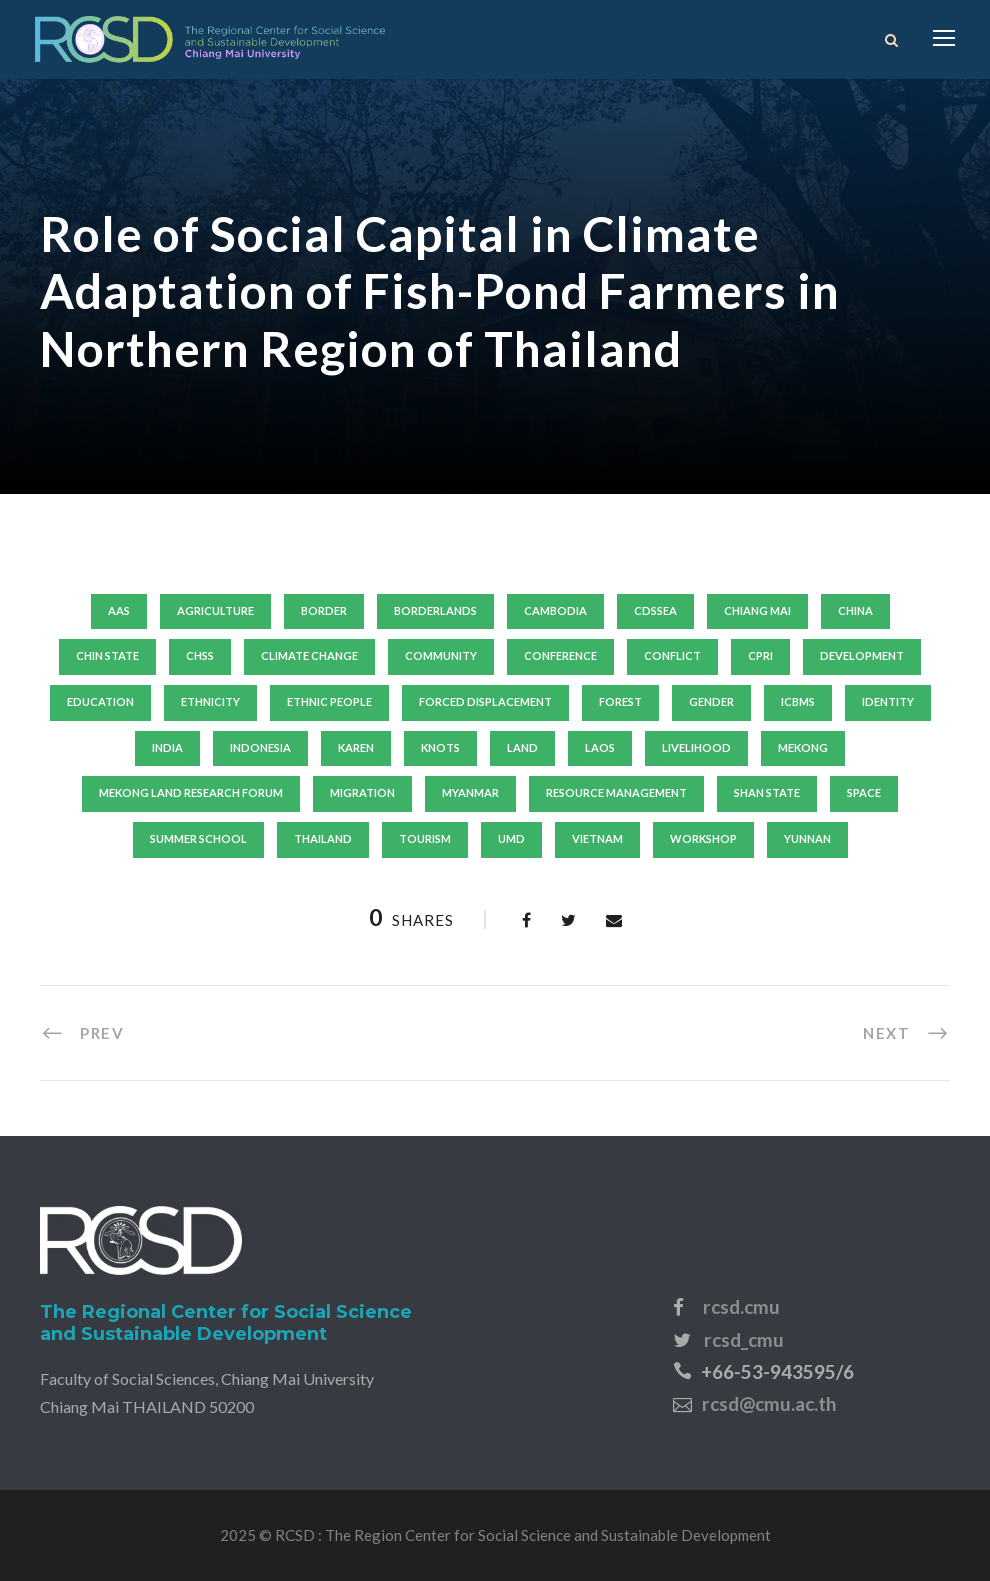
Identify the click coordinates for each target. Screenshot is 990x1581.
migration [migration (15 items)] (362, 792)
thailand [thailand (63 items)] (323, 838)
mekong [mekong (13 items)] (803, 747)
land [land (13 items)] (522, 747)
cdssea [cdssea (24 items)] (655, 610)
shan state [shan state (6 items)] (767, 792)
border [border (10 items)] (324, 610)
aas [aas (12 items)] (119, 610)
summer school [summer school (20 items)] (198, 838)
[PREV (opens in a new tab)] (82, 1032)
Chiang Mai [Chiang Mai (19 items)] (757, 610)
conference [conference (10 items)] (560, 655)
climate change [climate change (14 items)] (309, 655)
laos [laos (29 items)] (600, 747)
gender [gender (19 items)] (711, 701)
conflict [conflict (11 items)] (672, 655)
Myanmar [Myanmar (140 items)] (470, 792)
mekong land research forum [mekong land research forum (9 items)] (191, 792)
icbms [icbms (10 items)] (798, 701)
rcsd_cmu (744, 1339)
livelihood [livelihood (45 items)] (696, 747)
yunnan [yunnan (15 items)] (807, 838)
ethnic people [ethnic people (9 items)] (329, 701)
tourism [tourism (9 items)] (425, 838)
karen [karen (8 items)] (356, 747)
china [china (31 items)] (855, 610)
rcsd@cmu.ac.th (769, 1403)
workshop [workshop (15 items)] (703, 838)
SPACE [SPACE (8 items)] (864, 792)
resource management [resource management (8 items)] (616, 792)
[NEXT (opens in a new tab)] (906, 1032)
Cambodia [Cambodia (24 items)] (555, 610)
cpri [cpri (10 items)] (760, 655)
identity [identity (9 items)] (888, 701)
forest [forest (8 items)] (620, 701)
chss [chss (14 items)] (200, 655)
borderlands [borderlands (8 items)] (435, 610)
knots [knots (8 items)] (440, 747)
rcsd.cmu (741, 1306)
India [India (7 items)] (167, 747)
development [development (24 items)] (862, 655)
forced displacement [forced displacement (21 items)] (485, 701)
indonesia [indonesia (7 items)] (260, 747)
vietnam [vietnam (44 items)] (597, 838)
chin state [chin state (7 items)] (107, 655)
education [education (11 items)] (100, 701)
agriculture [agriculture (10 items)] (215, 610)
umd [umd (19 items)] (511, 838)
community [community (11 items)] (441, 655)
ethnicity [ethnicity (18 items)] (210, 701)
